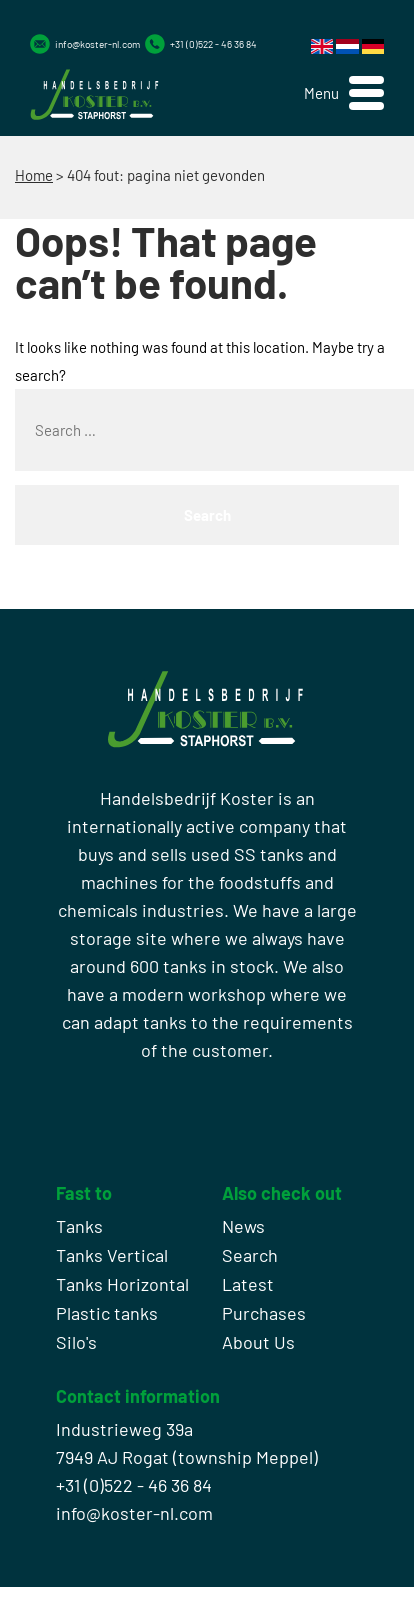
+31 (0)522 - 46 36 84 (213, 44)
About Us (258, 1342)
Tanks (79, 1226)
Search (250, 1255)
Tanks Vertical (112, 1255)
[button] (344, 93)
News (243, 1226)
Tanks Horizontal (122, 1284)
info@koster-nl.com (97, 44)
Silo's (76, 1342)
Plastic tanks (107, 1313)
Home (34, 175)
